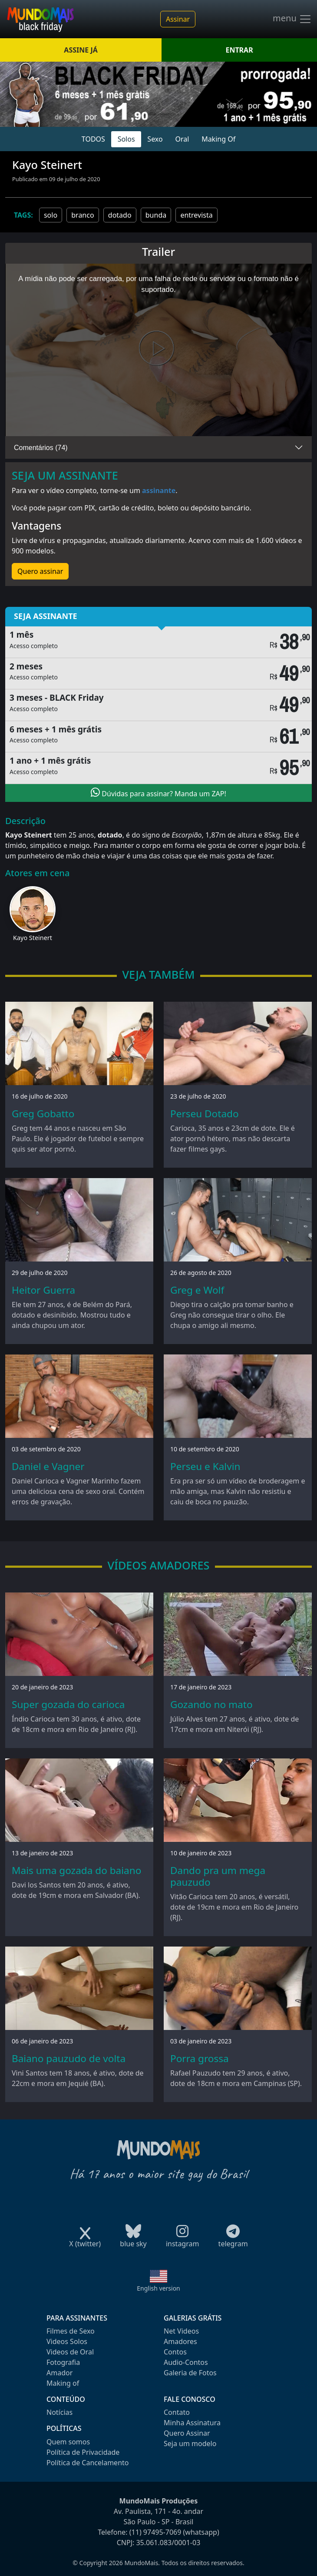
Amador (59, 2372)
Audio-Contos (186, 2362)
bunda (155, 215)
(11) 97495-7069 (155, 2532)
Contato (177, 2412)
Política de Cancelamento (87, 2462)
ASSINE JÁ (80, 50)
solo (50, 215)
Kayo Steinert (32, 938)
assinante (158, 490)
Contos (175, 2352)
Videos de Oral (70, 2352)
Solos (126, 139)
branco (82, 215)
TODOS (93, 139)
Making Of (218, 139)
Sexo (154, 139)
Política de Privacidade (82, 2452)
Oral (182, 139)
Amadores (180, 2341)
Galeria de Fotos (190, 2372)
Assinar (178, 19)
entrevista (196, 215)
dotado (120, 215)
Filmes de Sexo (70, 2331)
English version (158, 2288)
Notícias (59, 2412)
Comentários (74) (41, 447)
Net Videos (181, 2331)
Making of (62, 2383)
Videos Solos (66, 2341)
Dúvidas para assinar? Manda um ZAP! (158, 792)
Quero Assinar (187, 2433)
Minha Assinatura (192, 2422)
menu (292, 19)
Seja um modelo (190, 2443)
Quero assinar (40, 571)
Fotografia (63, 2362)
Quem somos (68, 2442)
